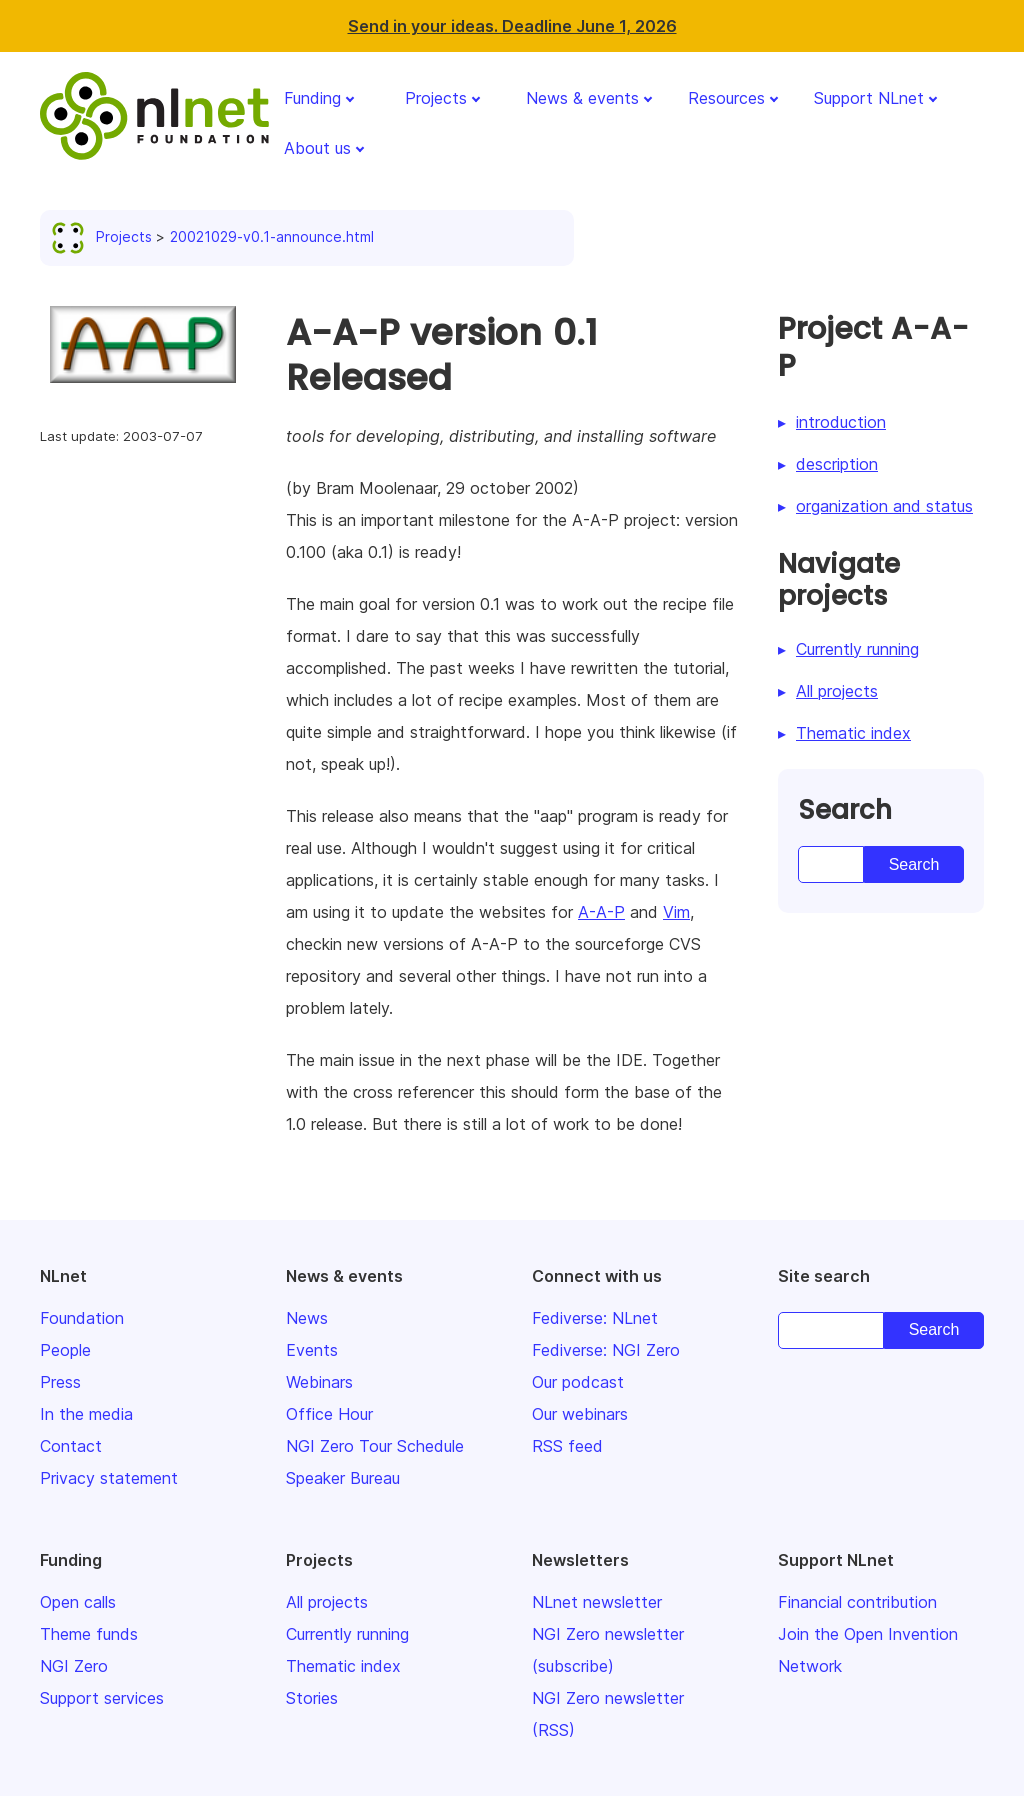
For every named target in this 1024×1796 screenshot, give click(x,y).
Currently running (857, 649)
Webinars (319, 1382)
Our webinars (580, 1414)
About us (317, 148)
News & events (582, 98)
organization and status (884, 506)
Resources (726, 98)
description (837, 464)
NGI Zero (74, 1666)
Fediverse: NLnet (595, 1318)
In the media (86, 1414)
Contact (71, 1446)
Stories (312, 1698)
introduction (841, 422)
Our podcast (578, 1382)
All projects (837, 691)
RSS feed (567, 1446)
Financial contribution (857, 1602)
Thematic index (853, 733)
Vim (676, 912)
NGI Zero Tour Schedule (375, 1446)
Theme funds (89, 1634)
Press (60, 1382)
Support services (102, 1698)
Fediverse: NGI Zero (606, 1350)
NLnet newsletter (597, 1602)
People (65, 1350)
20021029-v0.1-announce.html (272, 236)
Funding (312, 98)
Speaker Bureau (343, 1478)
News (307, 1318)
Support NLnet (869, 98)
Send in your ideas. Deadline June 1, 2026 (512, 26)
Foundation (82, 1318)
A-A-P (601, 912)
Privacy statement (109, 1478)
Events (312, 1350)
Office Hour (329, 1414)
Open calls (78, 1602)
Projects (436, 98)
